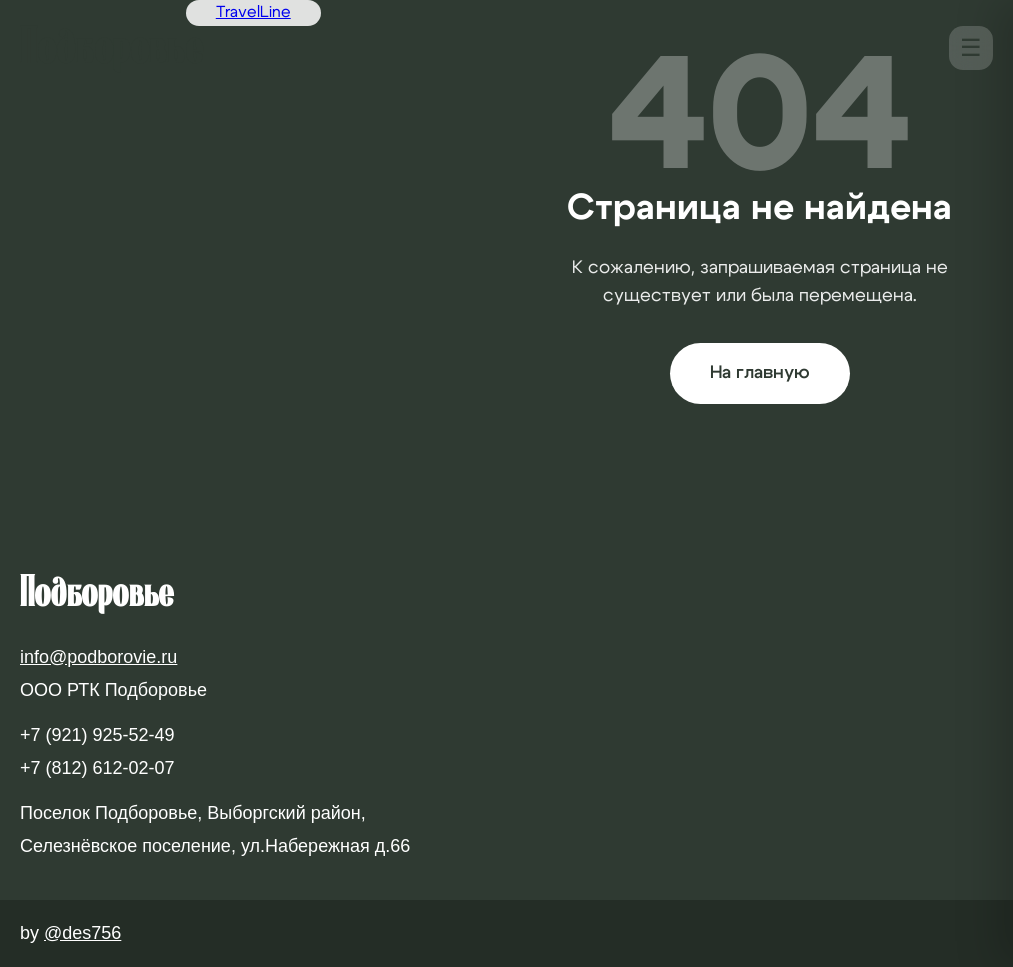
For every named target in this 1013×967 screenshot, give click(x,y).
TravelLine (253, 12)
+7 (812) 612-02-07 (97, 768)
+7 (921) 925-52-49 (97, 735)
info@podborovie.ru (98, 657)
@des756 (82, 933)
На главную (760, 373)
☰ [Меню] (971, 47)
